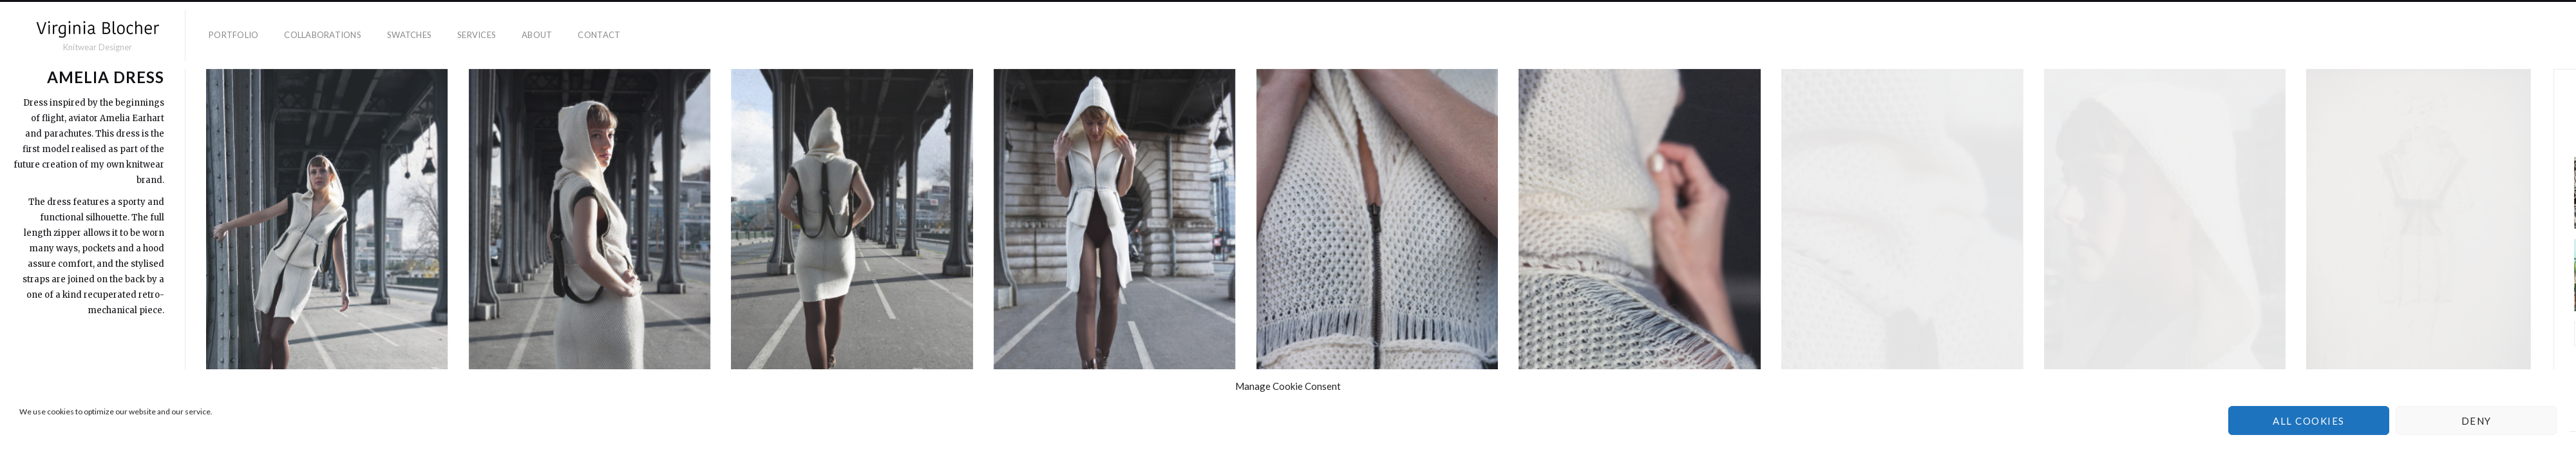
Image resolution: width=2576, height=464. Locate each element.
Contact (599, 35)
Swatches (409, 35)
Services (476, 35)
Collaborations (322, 35)
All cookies (2309, 421)
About (537, 35)
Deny (2476, 421)
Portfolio (233, 35)
